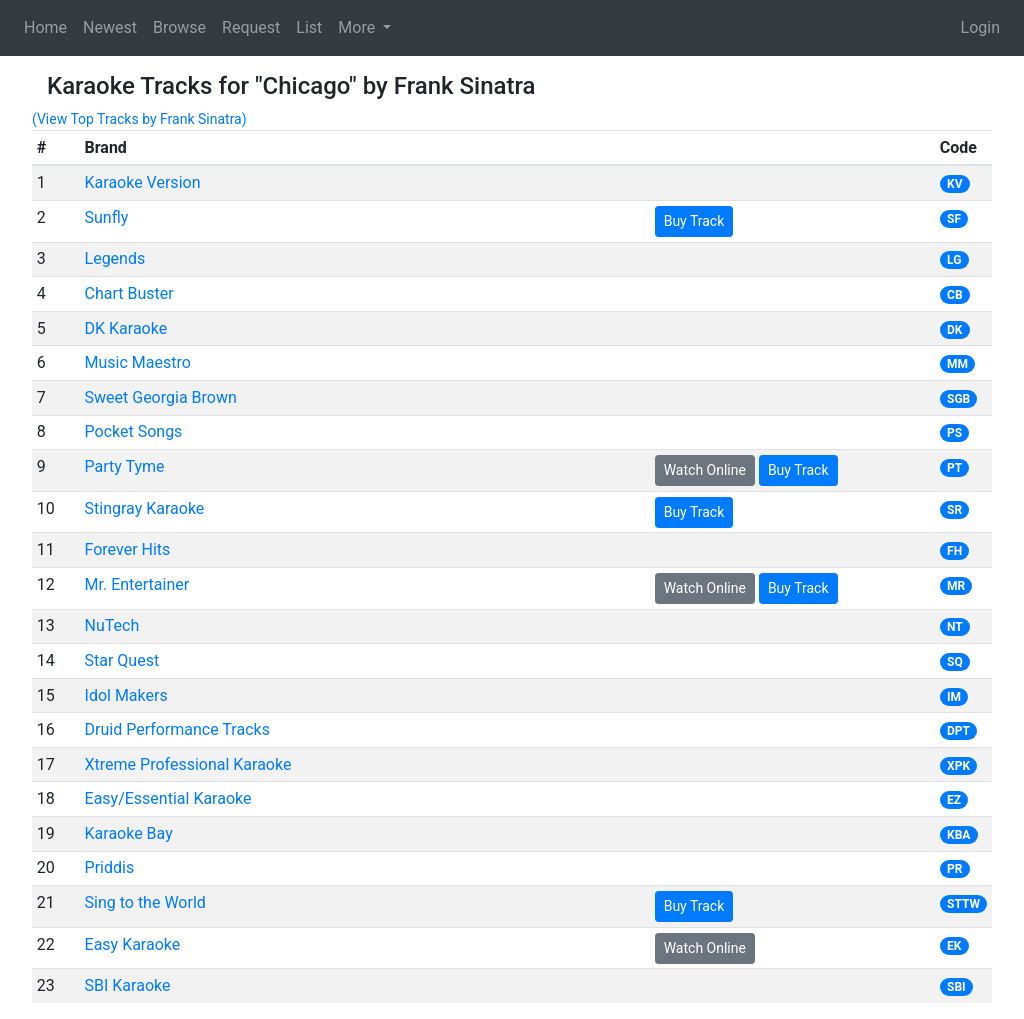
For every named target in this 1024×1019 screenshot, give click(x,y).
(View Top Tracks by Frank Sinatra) (139, 119)
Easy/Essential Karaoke (168, 798)
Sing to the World (145, 902)
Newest (110, 27)
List (309, 27)
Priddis (110, 867)
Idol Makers (126, 695)
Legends (115, 258)
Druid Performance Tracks (177, 729)
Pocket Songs (134, 431)
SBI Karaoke (128, 985)
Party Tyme (125, 466)
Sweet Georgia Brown (161, 397)
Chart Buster (129, 293)
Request (251, 27)
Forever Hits (128, 549)
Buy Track (694, 221)
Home (45, 27)
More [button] (358, 27)
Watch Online (705, 470)
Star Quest (122, 660)
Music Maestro (138, 362)
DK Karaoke (126, 328)
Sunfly (107, 217)
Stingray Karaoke (145, 508)
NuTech (112, 625)
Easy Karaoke (133, 944)
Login (980, 27)
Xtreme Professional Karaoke (188, 764)
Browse (179, 27)
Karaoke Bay (129, 833)
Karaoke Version (143, 182)
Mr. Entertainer (137, 584)
